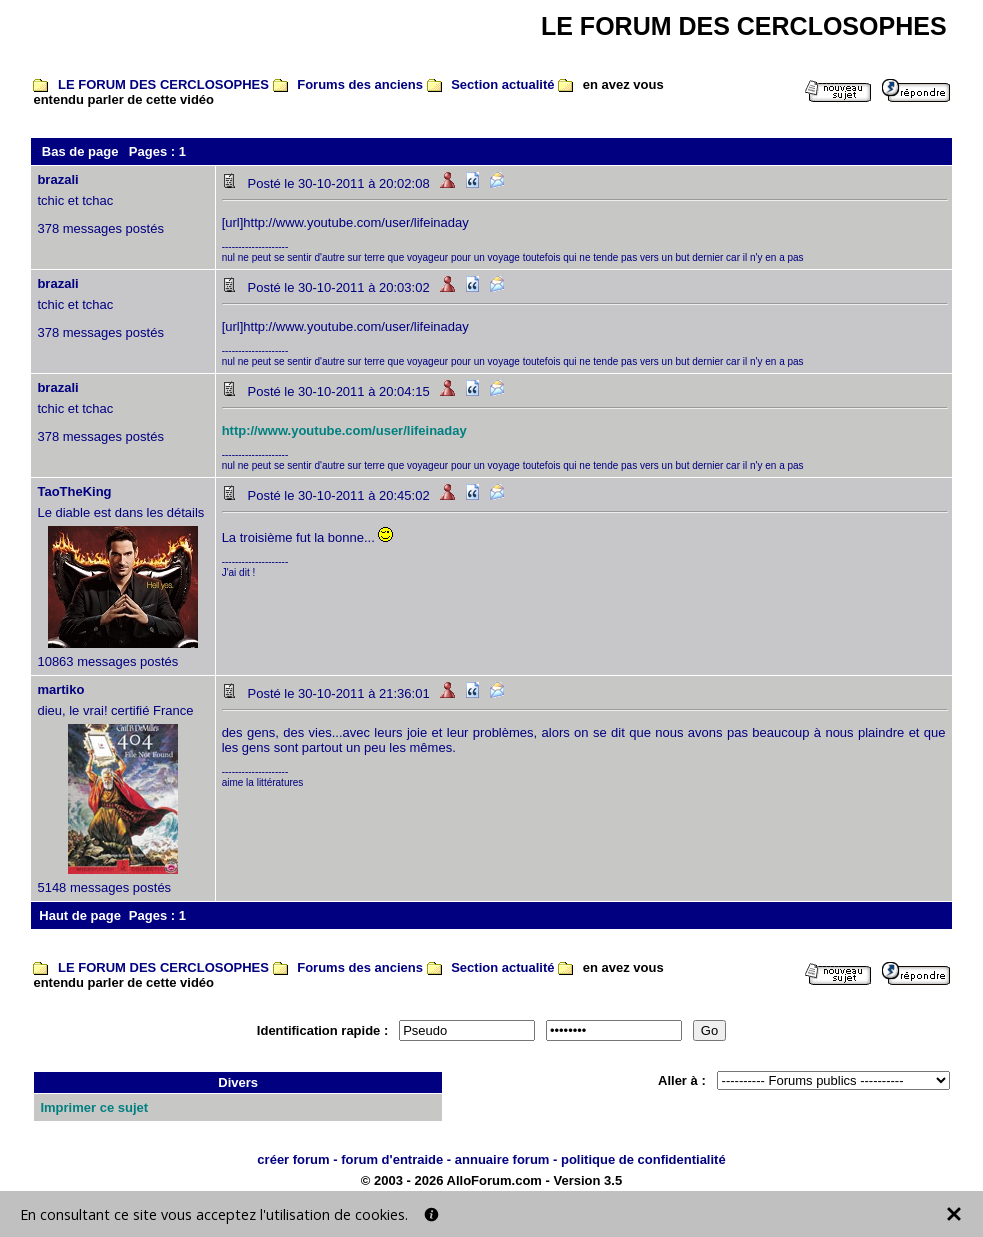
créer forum (293, 1159)
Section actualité (502, 84)
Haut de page (80, 915)
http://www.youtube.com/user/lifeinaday (344, 430)
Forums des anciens (360, 84)
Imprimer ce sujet (94, 1107)
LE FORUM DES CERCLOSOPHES (163, 84)
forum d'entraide (392, 1159)
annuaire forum (502, 1159)
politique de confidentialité (643, 1159)
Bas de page (80, 151)
